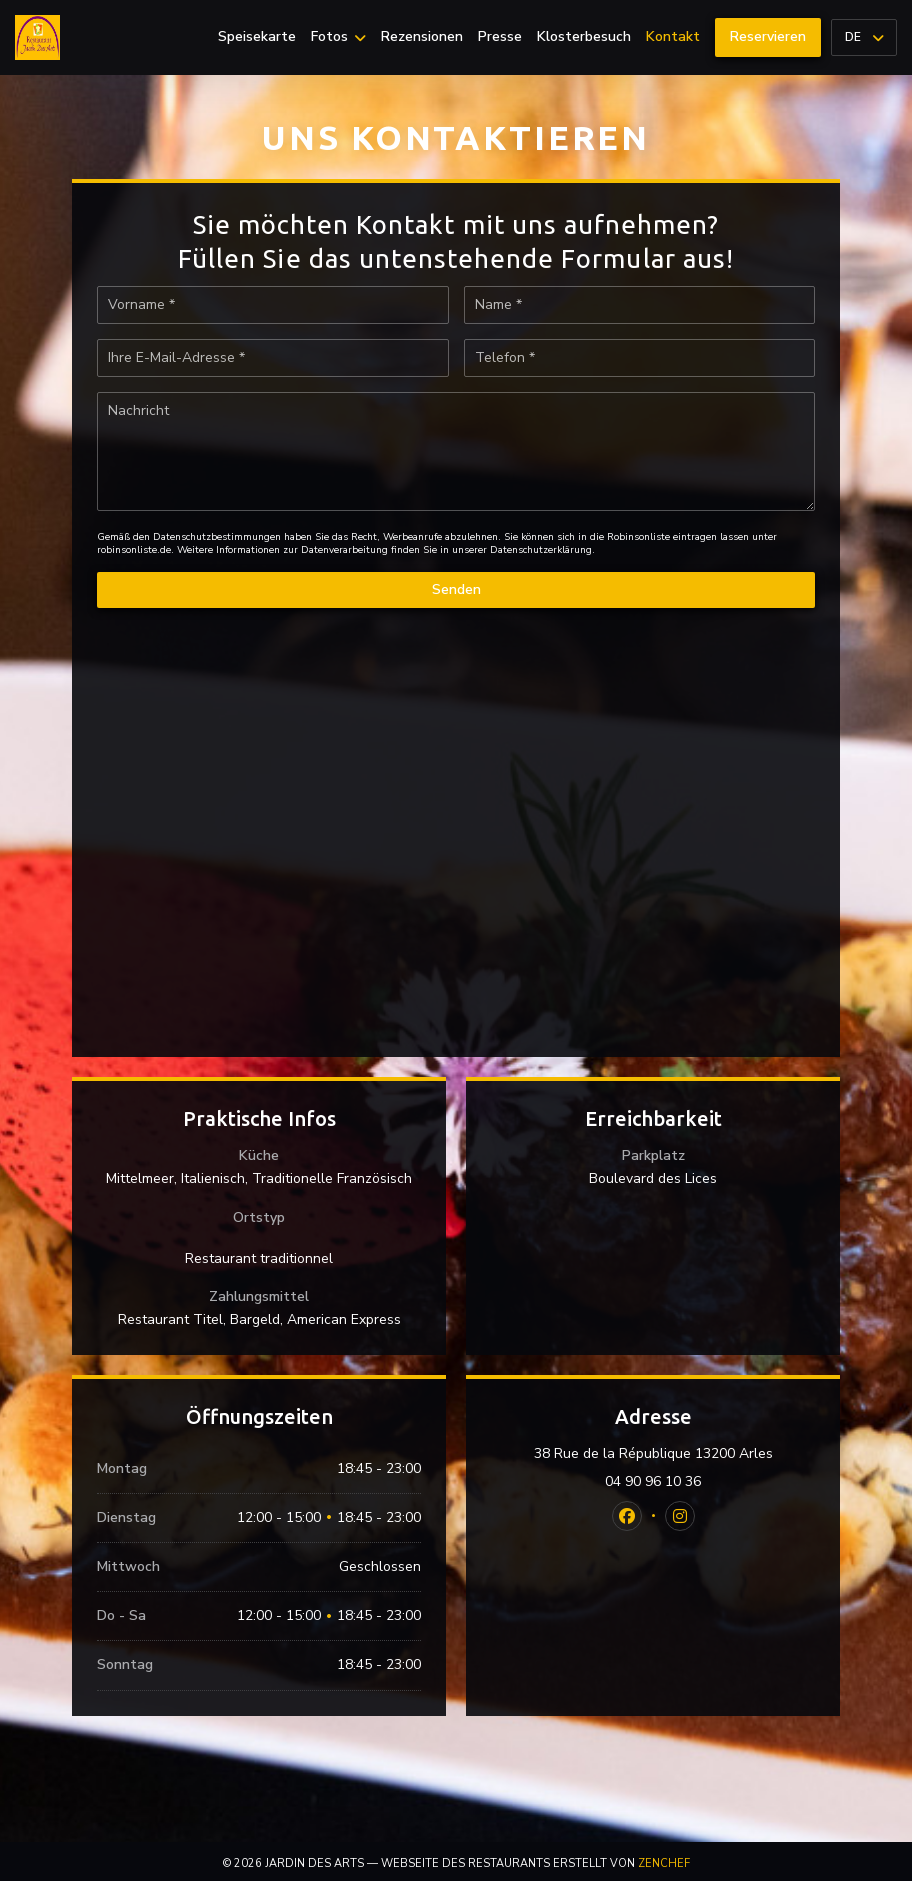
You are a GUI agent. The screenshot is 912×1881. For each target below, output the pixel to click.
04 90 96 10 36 (653, 1482)
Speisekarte (257, 37)
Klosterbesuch (584, 37)
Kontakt (673, 37)
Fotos (338, 37)
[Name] (640, 305)
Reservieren (768, 36)
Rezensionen (422, 37)
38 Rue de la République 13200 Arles (675, 1454)
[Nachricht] (456, 451)
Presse (500, 37)
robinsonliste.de (134, 550)
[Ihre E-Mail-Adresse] (273, 358)
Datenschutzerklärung (541, 550)
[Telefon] (640, 358)
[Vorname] (273, 305)
